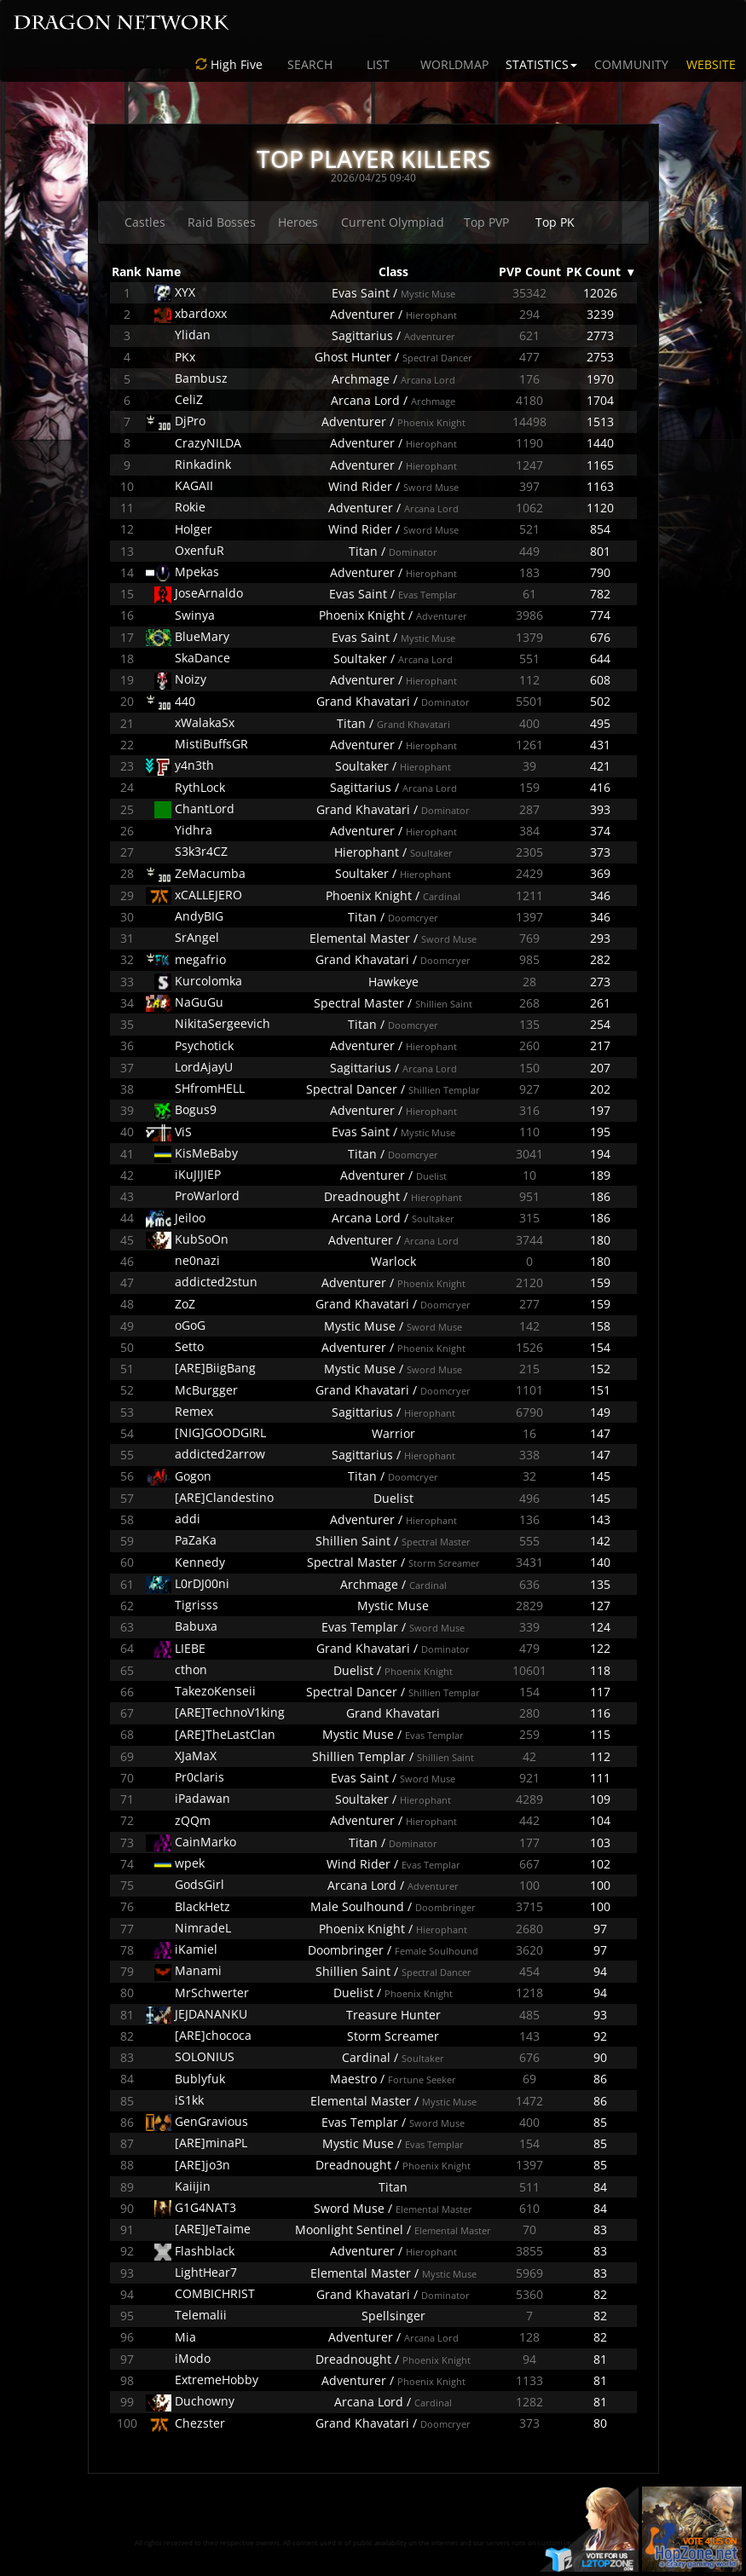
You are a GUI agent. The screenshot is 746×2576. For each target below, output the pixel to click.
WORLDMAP (454, 64)
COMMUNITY (631, 64)
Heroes (298, 222)
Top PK (555, 222)
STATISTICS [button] (541, 64)
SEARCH (310, 64)
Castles (144, 222)
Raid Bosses (222, 222)
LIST (378, 64)
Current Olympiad (392, 222)
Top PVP (486, 222)
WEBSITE (711, 64)
